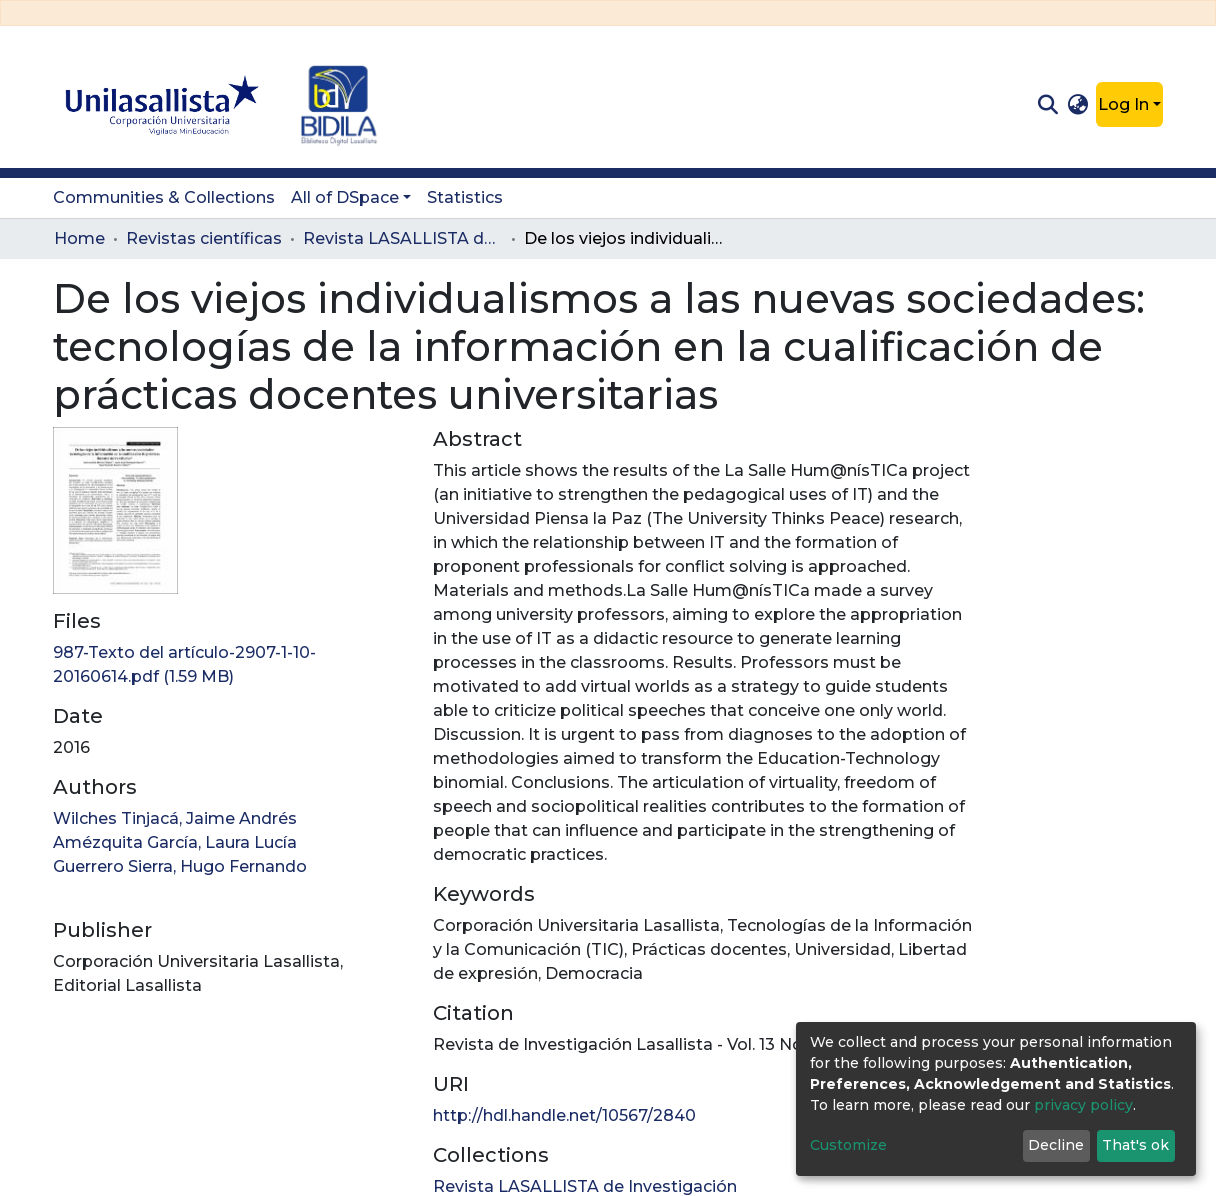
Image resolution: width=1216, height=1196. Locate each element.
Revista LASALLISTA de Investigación (403, 238)
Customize (848, 1145)
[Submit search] (1047, 105)
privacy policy (1083, 1105)
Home (79, 238)
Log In (1123, 104)
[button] (1078, 105)
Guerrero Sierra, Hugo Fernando (180, 866)
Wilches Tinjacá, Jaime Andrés (175, 818)
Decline (1056, 1145)
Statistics (465, 197)
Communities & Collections (164, 197)
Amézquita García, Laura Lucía (175, 842)
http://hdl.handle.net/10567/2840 (564, 1115)
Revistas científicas (204, 238)
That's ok (1135, 1145)
